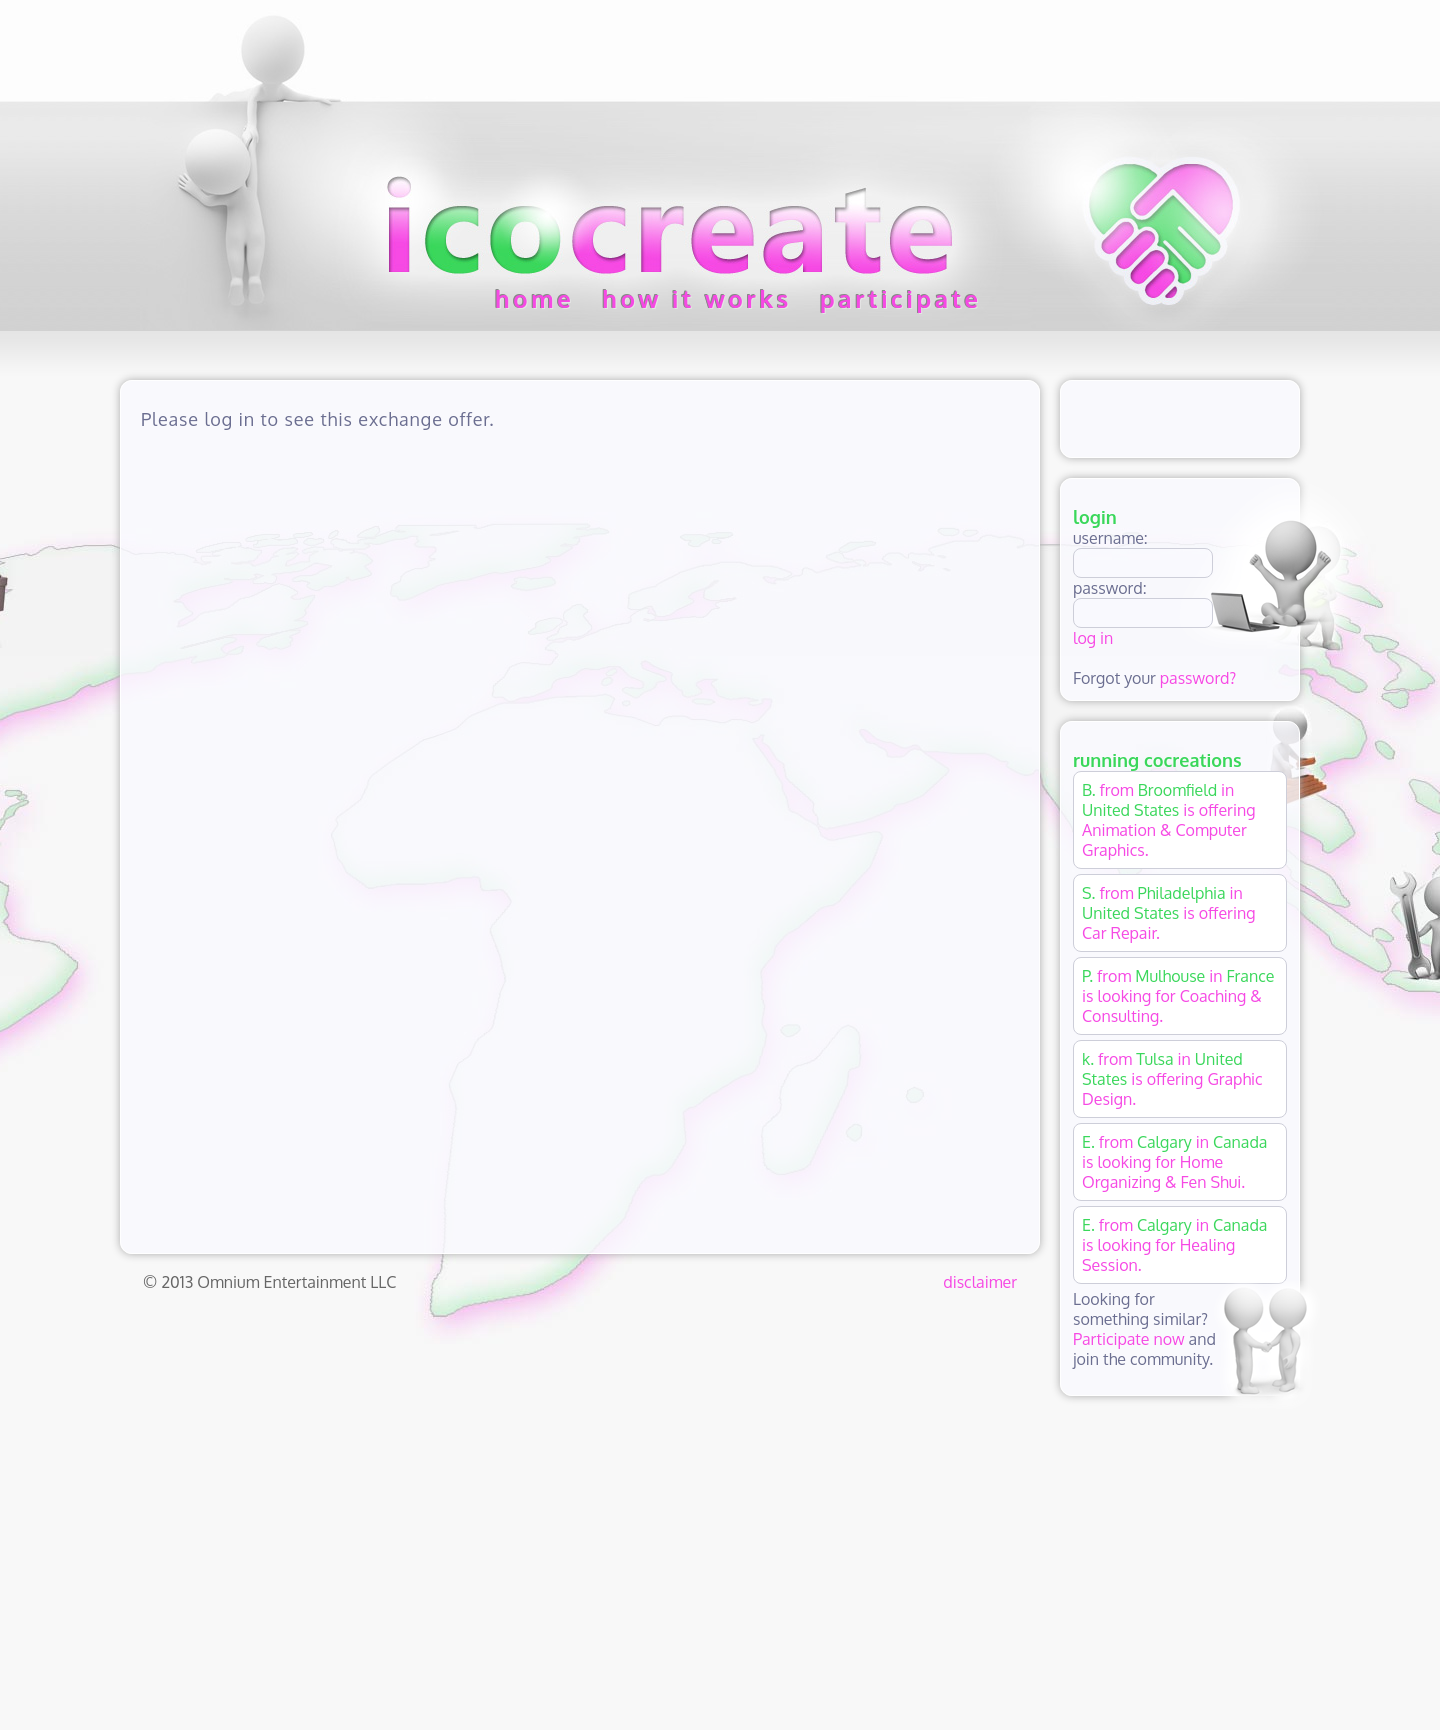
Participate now (1129, 1339)
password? (1198, 678)
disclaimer (980, 1282)
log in (1093, 638)
